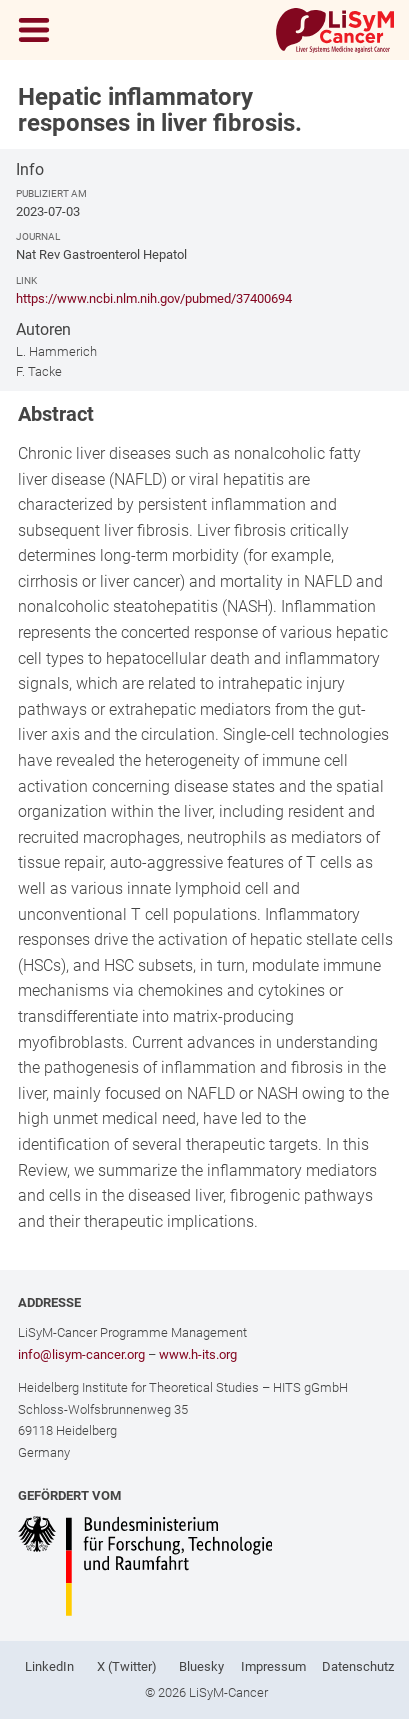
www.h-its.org (198, 1354)
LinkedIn (49, 1666)
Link (26, 280)
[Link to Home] (335, 30)
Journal (38, 236)
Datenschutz (358, 1666)
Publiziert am (51, 193)
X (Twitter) (127, 1666)
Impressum (273, 1666)
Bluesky (201, 1666)
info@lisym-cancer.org (81, 1354)
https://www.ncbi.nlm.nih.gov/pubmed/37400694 (154, 298)
